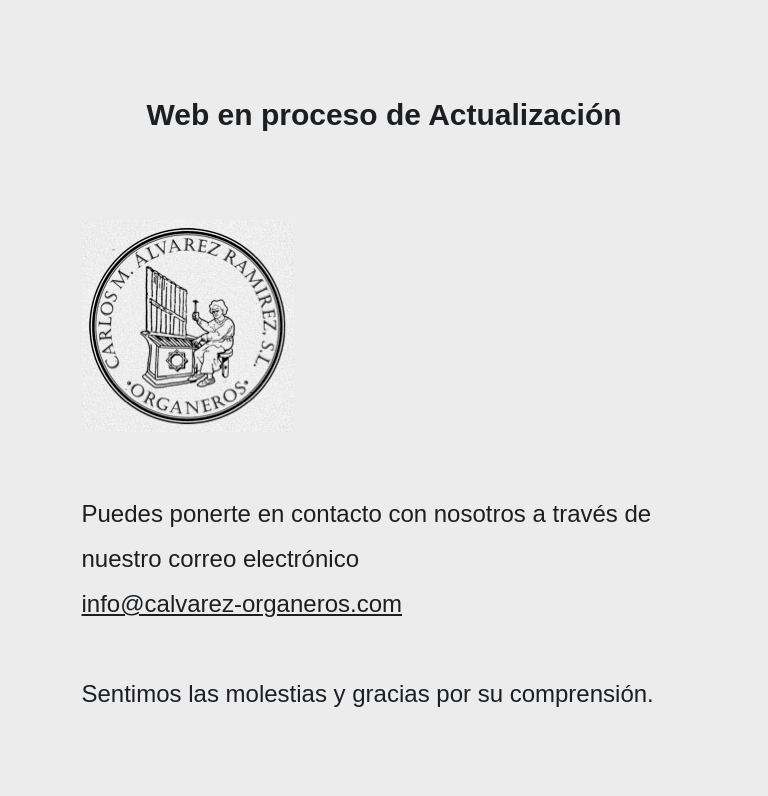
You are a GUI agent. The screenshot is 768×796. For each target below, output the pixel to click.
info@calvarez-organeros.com (242, 603)
